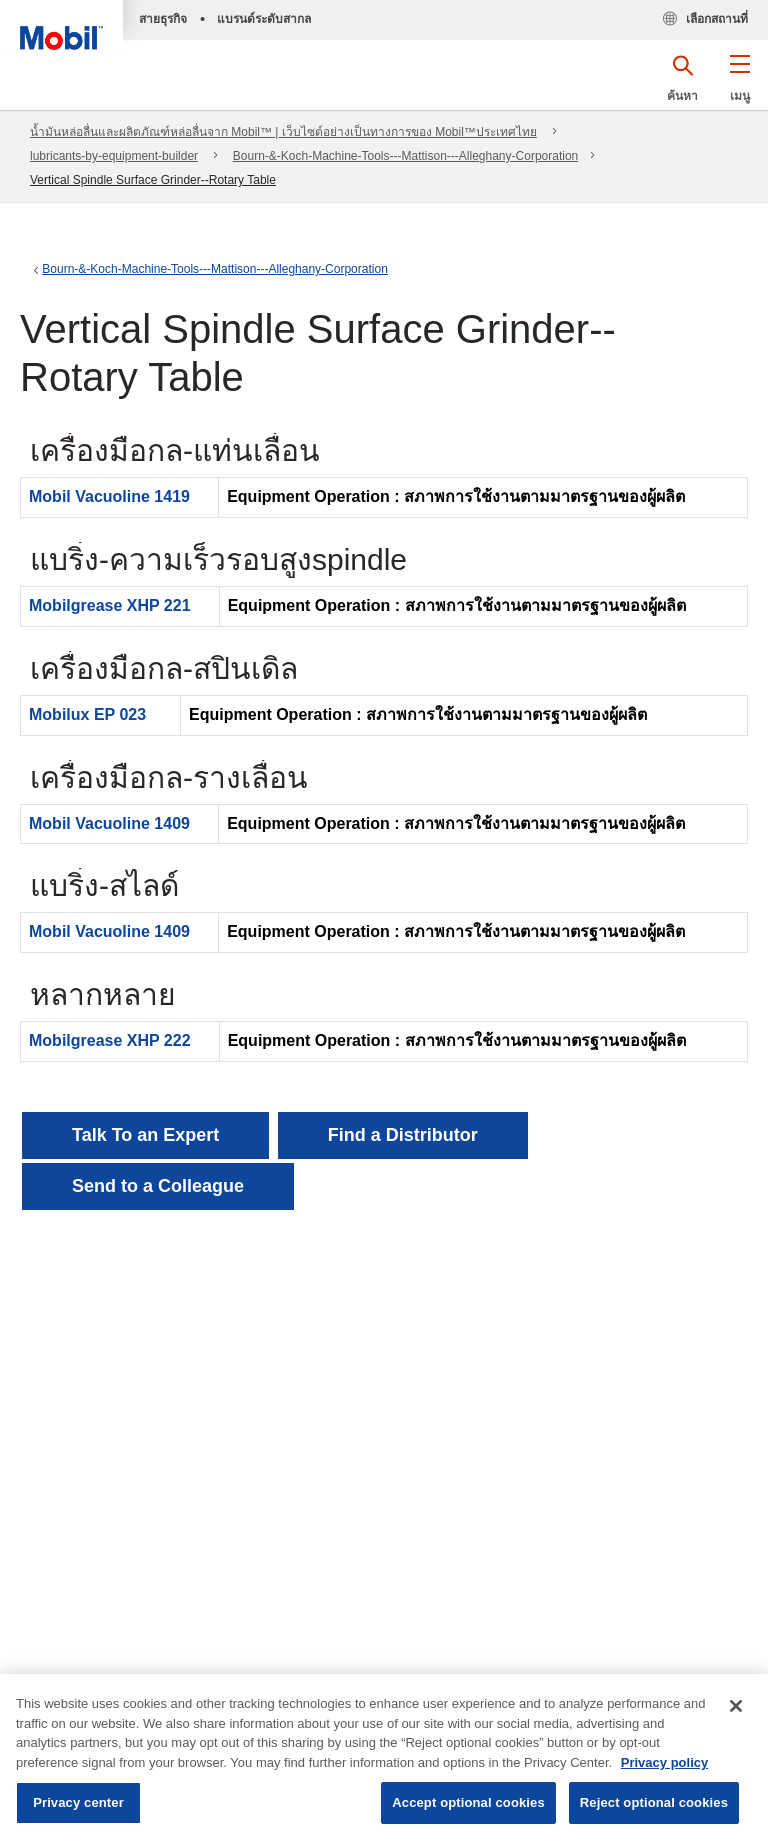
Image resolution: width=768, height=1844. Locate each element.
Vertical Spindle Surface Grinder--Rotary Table (153, 180)
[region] (384, 1759)
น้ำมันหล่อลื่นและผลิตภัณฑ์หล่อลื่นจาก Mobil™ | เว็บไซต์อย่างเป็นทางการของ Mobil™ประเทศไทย (283, 132)
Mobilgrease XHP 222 (110, 1040)
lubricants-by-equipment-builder (114, 156)
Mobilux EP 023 (87, 714)
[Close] (736, 1706)
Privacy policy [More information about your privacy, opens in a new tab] (664, 1762)
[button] (739, 85)
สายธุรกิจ (163, 19)
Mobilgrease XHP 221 (110, 605)
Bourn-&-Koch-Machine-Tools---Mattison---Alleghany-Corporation (405, 156)
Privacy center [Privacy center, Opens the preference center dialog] (78, 1802)
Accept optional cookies (468, 1802)
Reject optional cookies (654, 1802)
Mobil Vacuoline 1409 (109, 823)
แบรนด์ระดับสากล (264, 19)
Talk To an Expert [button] (145, 1135)
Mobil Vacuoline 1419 (109, 496)
